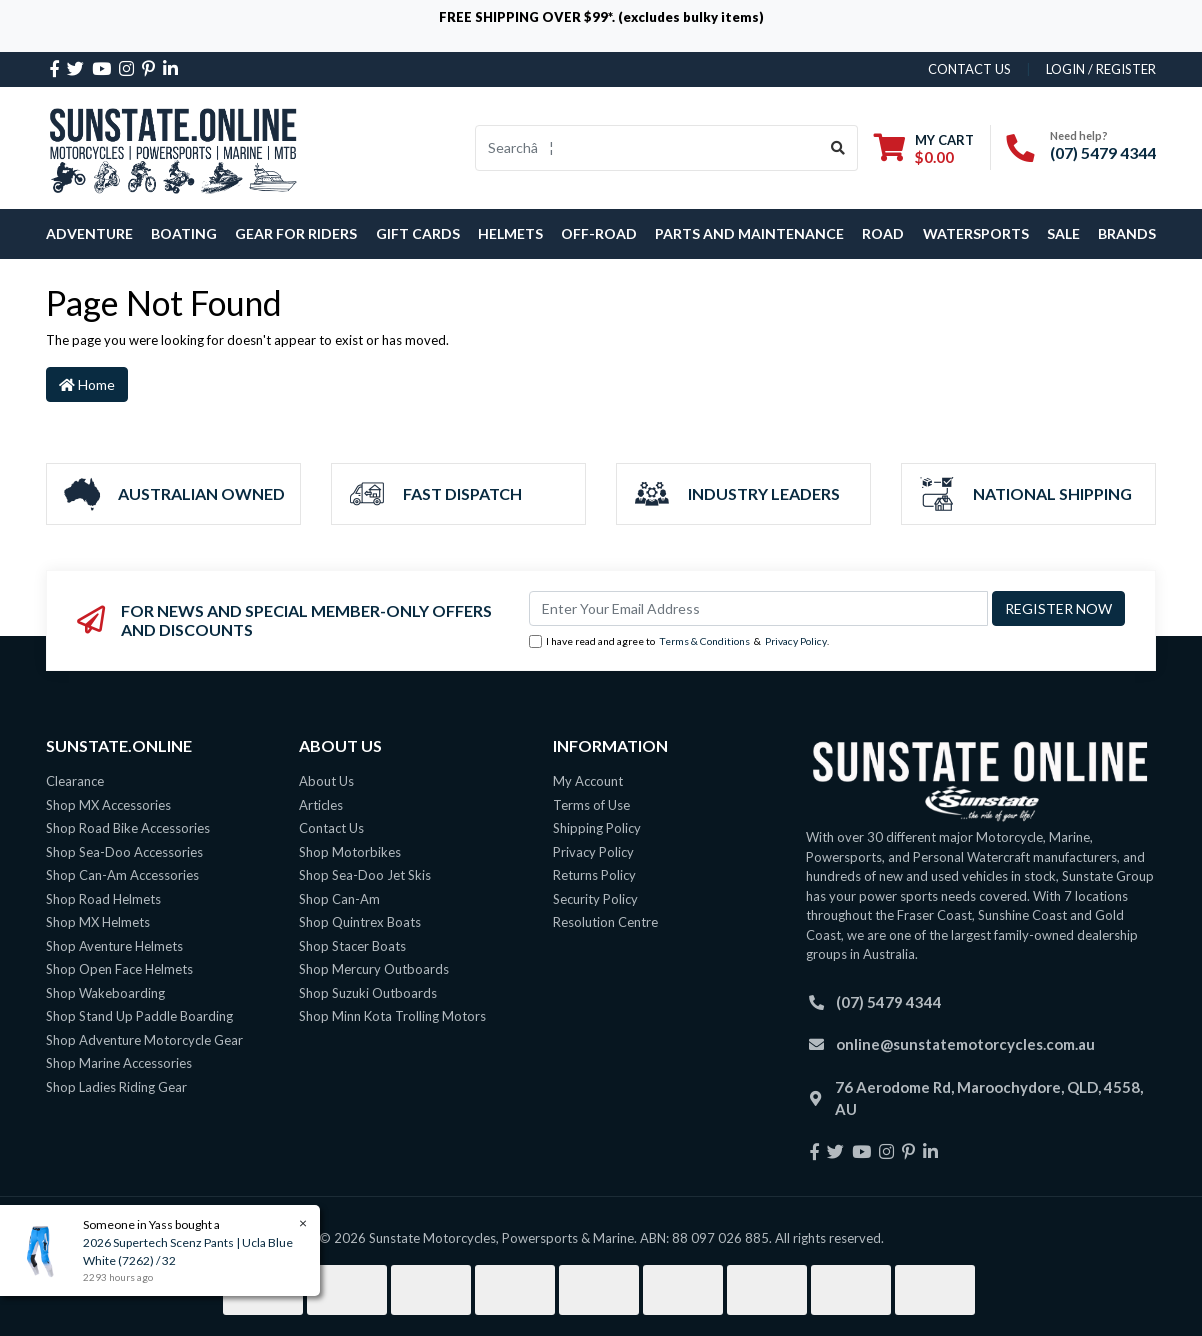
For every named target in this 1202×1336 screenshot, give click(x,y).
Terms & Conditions (704, 641)
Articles (321, 805)
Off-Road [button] (599, 233)
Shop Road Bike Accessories (128, 828)
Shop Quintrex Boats (360, 922)
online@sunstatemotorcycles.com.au (965, 1044)
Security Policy (595, 899)
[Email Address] (758, 608)
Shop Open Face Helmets (119, 969)
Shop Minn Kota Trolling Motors (392, 1016)
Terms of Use (591, 805)
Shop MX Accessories (108, 805)
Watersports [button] (976, 233)
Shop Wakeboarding (105, 993)
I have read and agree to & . (679, 642)
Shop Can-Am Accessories (122, 875)
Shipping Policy (597, 828)
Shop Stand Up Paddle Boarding (139, 1016)
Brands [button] (1127, 233)
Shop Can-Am (339, 899)
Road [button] (883, 233)
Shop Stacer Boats (352, 946)
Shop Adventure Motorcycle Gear (144, 1040)
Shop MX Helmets (98, 922)
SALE (1063, 233)
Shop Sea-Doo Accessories (124, 852)
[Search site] (838, 148)
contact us (969, 69)
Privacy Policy (796, 641)
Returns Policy (594, 875)
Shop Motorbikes (350, 852)
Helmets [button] (510, 233)
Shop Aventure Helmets (114, 946)
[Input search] (647, 148)
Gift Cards (418, 233)
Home (87, 384)
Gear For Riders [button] (296, 233)
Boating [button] (184, 233)
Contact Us (331, 828)
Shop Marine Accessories (119, 1063)
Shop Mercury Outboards (374, 969)
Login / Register (1101, 69)
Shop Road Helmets (103, 899)
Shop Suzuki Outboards (368, 993)
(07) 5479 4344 (1103, 152)
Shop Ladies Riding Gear (116, 1087)
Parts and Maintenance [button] (749, 233)
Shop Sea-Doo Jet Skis (365, 875)
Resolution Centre (605, 922)
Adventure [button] (89, 233)
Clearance (75, 781)
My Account (588, 781)
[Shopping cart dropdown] (924, 148)
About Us (326, 781)
